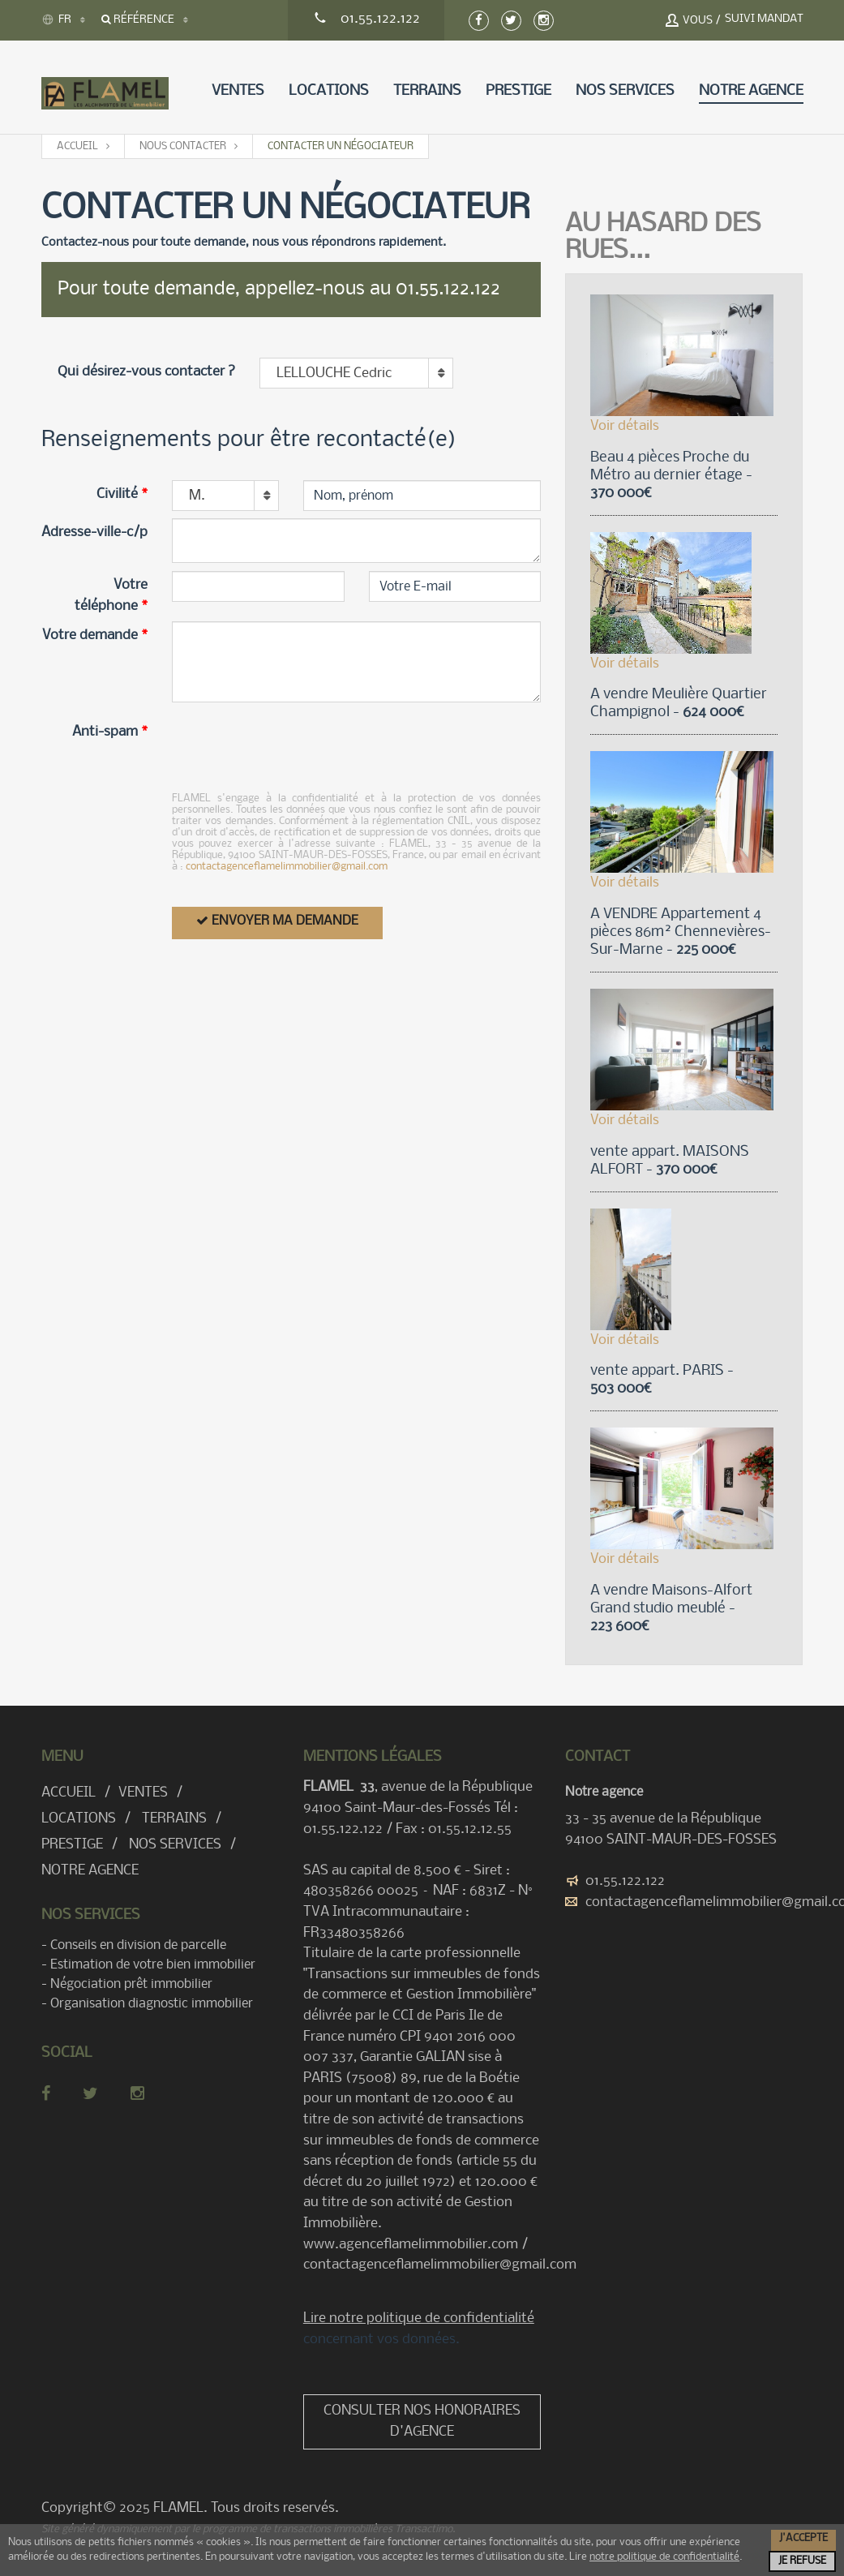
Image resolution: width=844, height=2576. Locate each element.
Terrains (427, 91)
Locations (329, 91)
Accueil (77, 146)
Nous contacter (182, 146)
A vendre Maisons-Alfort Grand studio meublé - (671, 1608)
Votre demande (95, 635)
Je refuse (802, 2561)
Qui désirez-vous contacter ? (146, 372)
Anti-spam (110, 732)
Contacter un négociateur (340, 146)
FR (56, 19)
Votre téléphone (111, 595)
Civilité (122, 494)
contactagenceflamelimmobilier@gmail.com (287, 866)
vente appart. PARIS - (662, 1380)
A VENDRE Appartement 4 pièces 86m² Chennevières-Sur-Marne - (680, 932)
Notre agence (751, 91)
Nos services (625, 91)
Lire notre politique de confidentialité (418, 2318)
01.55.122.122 (625, 1881)
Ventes (238, 91)
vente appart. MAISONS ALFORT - (669, 1161)
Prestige (518, 91)
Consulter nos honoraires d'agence (422, 2421)
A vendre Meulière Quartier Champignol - (678, 703)
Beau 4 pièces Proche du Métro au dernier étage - (671, 475)
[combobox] (356, 373)
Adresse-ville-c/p (94, 532)
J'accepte (803, 2538)
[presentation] (295, 749)
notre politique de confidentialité (664, 2557)
